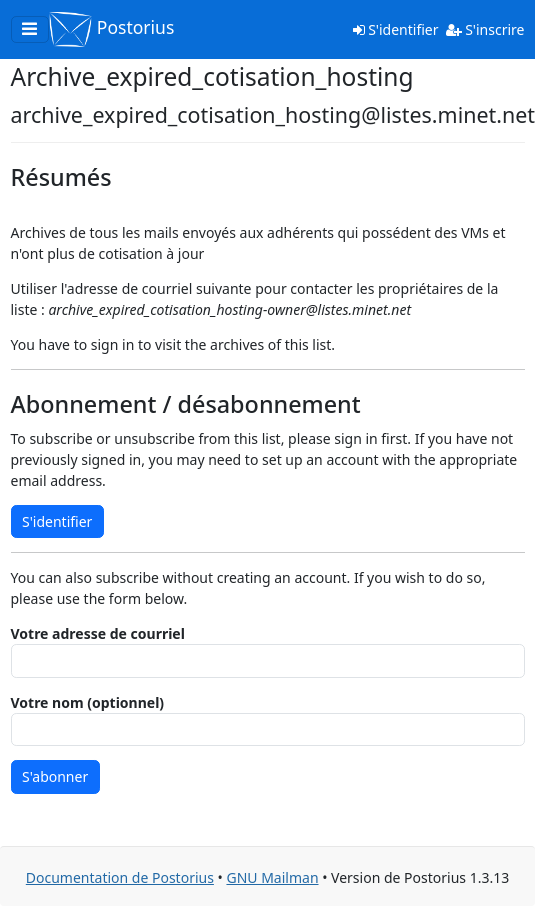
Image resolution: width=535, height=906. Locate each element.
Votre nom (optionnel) (88, 702)
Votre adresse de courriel (98, 633)
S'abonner (55, 776)
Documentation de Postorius (120, 877)
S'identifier (396, 29)
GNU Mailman (272, 877)
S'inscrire (485, 29)
